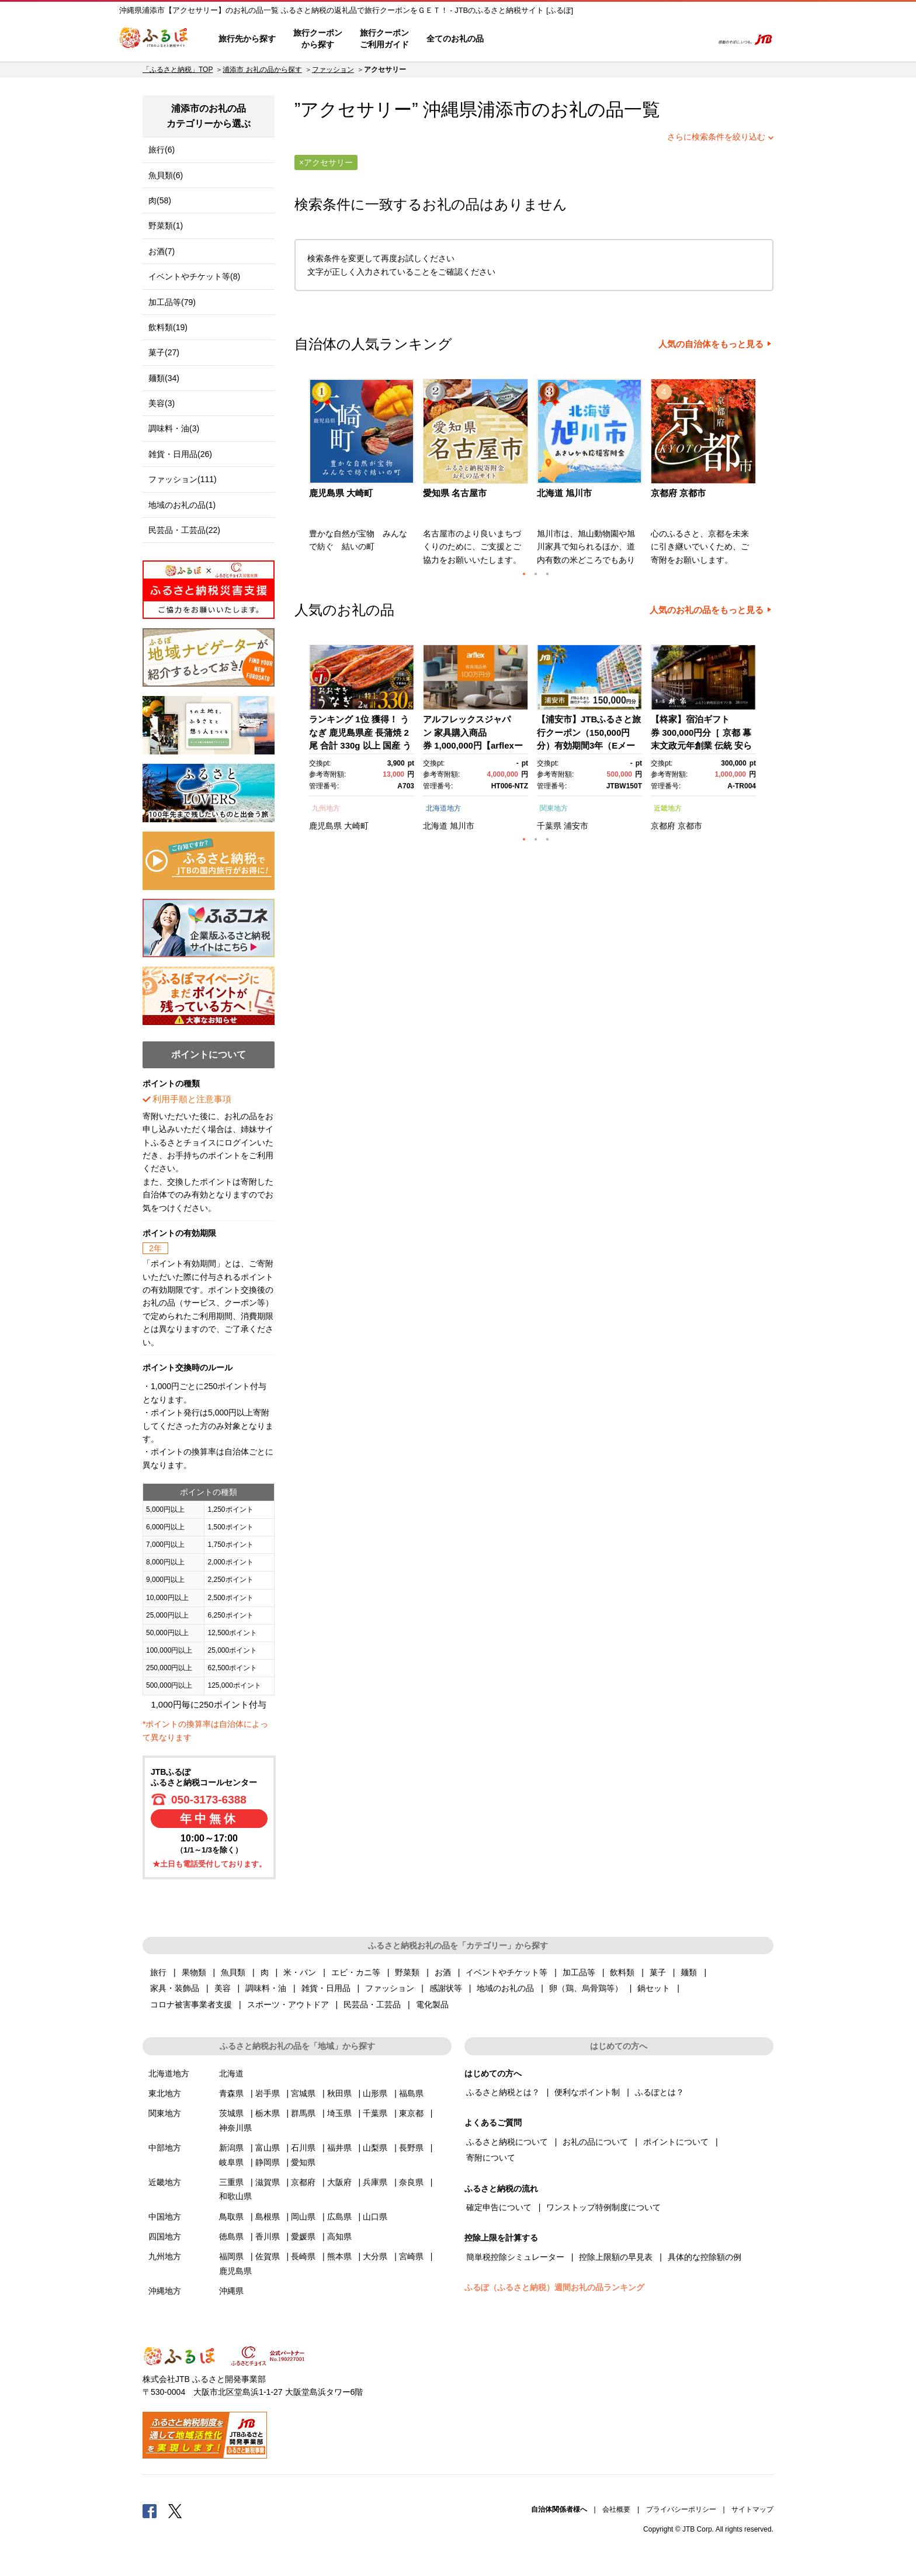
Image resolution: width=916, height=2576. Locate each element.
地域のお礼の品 (505, 1988)
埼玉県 (339, 2113)
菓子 (658, 1972)
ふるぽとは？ (659, 2092)
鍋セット (653, 1988)
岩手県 (267, 2093)
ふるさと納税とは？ (503, 2092)
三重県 (231, 2182)
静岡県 (267, 2162)
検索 (695, 39)
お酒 (443, 1972)
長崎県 (303, 2256)
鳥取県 (231, 2216)
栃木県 (267, 2113)
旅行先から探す (247, 38)
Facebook (150, 2510)
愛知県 (303, 2162)
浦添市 (504, 109)
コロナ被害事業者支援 (191, 2004)
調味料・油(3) (173, 428)
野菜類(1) (165, 225)
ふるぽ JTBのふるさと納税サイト (154, 39)
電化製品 (432, 2004)
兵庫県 (375, 2182)
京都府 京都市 (678, 493)
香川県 (267, 2236)
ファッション (333, 69)
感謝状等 (445, 1988)
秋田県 (339, 2093)
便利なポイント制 (587, 2092)
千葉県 (549, 825)
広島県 (339, 2216)
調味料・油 (265, 1988)
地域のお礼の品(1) (182, 505)
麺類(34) (163, 378)
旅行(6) (161, 149)
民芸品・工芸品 (372, 2004)
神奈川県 (235, 2127)
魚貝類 (233, 1972)
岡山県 (303, 2216)
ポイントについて (676, 2141)
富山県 (267, 2147)
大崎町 (356, 825)
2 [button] (536, 574)
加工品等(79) (172, 302)
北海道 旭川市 (564, 493)
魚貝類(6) (165, 175)
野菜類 (407, 1972)
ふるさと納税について (507, 2141)
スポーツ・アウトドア (288, 2004)
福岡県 (231, 2256)
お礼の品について (595, 2141)
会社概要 (616, 2509)
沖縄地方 (164, 2290)
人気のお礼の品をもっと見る (707, 610)
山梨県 (375, 2147)
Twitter (175, 2510)
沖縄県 (231, 2290)
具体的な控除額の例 (704, 2257)
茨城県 (231, 2113)
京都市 (690, 825)
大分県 (375, 2256)
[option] (363, 476)
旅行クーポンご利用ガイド (384, 38)
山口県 (375, 2216)
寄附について (490, 2157)
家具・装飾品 (174, 1988)
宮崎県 (411, 2256)
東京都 (411, 2113)
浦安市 (576, 825)
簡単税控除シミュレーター (515, 2257)
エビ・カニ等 (355, 1972)
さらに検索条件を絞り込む (716, 136)
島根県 (267, 2216)
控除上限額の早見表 (616, 2257)
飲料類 (622, 1972)
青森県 (231, 2093)
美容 (222, 1988)
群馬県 (303, 2113)
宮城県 (303, 2093)
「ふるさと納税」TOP (178, 69)
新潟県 (231, 2147)
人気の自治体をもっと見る (711, 344)
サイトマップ (752, 2509)
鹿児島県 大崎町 (341, 493)
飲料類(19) (168, 327)
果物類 (194, 1972)
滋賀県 (267, 2182)
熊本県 (339, 2256)
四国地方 (164, 2236)
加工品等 (579, 1972)
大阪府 (339, 2182)
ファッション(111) (182, 479)
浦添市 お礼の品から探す (262, 69)
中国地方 (164, 2216)
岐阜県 (231, 2162)
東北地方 (164, 2093)
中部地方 (164, 2147)
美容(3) (161, 403)
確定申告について (499, 2207)
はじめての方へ (526, 39)
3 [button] (547, 574)
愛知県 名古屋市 (455, 493)
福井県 (339, 2147)
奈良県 (411, 2182)
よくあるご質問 (581, 39)
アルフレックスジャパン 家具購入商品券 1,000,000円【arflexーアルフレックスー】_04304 (473, 745)
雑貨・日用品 (326, 1988)
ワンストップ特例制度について (603, 2207)
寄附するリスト (663, 39)
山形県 (375, 2093)
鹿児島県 (325, 825)
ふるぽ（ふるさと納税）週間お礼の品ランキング (554, 2287)
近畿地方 (668, 808)
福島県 (411, 2093)
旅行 (158, 1972)
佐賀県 (267, 2256)
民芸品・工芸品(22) (184, 530)
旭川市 (462, 825)
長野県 (411, 2147)
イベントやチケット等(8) (194, 276)
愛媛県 (303, 2236)
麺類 (689, 1972)
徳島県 (231, 2236)
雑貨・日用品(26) (180, 454)
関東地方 (554, 808)
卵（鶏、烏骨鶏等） (586, 1988)
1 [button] (524, 574)
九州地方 (326, 808)
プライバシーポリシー (681, 2509)
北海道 (435, 825)
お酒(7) (161, 251)
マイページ (625, 39)
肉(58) (159, 200)
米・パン (299, 1972)
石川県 (303, 2147)
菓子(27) (163, 352)
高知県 (339, 2236)
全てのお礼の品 (455, 38)
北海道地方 (443, 808)
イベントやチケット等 (506, 1972)
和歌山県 (235, 2196)
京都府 (663, 825)
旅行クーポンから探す (317, 38)
